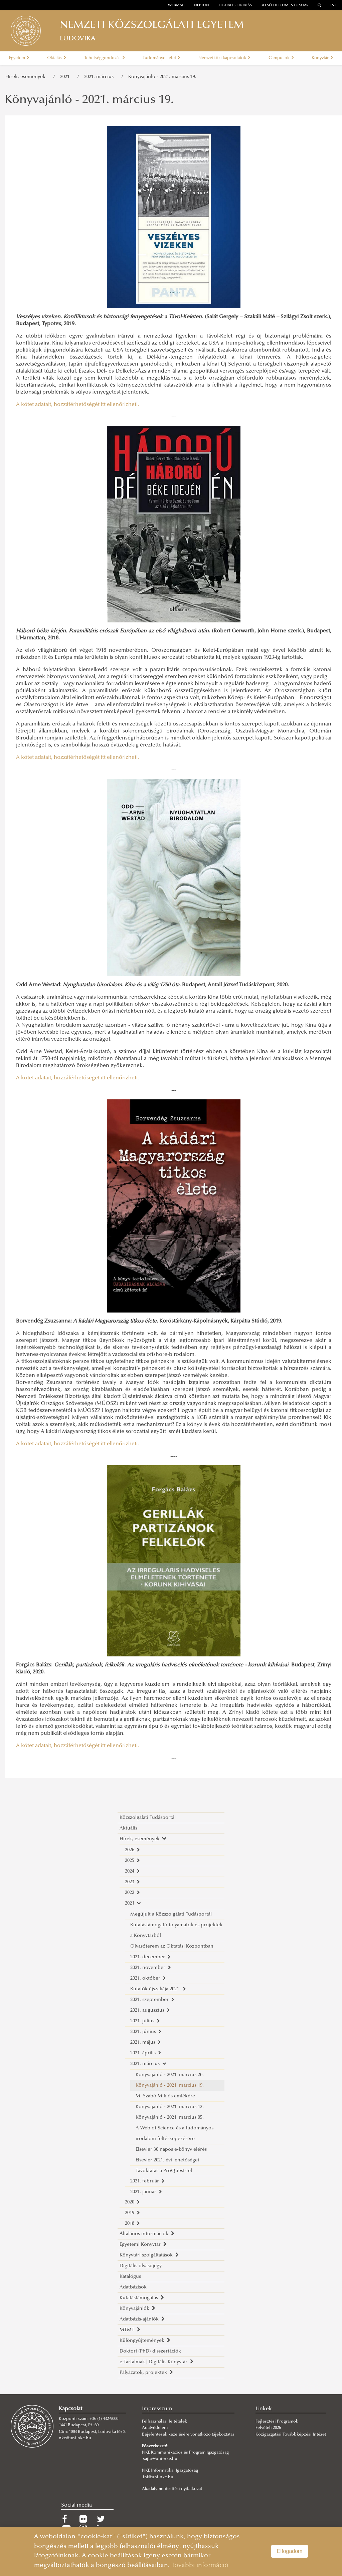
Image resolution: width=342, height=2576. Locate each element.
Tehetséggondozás (104, 58)
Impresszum (157, 2409)
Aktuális (128, 1828)
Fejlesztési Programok (276, 2422)
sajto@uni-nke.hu (160, 2459)
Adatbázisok (133, 2287)
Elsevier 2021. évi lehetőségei (167, 2160)
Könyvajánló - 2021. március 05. (170, 2117)
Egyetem (19, 58)
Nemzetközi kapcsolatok (224, 58)
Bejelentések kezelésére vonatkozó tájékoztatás (188, 2435)
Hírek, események (26, 76)
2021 (66, 76)
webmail (176, 5)
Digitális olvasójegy (141, 2265)
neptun (201, 5)
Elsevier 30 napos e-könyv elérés (171, 2149)
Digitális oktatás (234, 5)
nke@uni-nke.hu (75, 2438)
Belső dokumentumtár (285, 5)
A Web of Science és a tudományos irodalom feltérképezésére (174, 2133)
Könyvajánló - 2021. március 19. (162, 76)
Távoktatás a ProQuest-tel (164, 2170)
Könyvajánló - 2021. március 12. (170, 2106)
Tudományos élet (161, 58)
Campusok (281, 58)
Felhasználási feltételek (164, 2422)
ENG (334, 5)
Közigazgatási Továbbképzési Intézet (290, 2435)
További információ (199, 2565)
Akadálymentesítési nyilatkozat (172, 2489)
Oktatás (56, 58)
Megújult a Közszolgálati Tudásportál (171, 1914)
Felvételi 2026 (268, 2428)
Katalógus (130, 2276)
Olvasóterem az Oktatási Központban (171, 1946)
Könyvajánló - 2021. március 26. (170, 2074)
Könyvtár (322, 58)
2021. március (100, 76)
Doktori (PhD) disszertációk (150, 2351)
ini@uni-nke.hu (158, 2477)
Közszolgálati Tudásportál (148, 1817)
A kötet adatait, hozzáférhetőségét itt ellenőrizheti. (77, 404)
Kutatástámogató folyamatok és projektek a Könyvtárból (176, 1930)
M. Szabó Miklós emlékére (165, 2096)
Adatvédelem (155, 2428)
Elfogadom (290, 2551)
